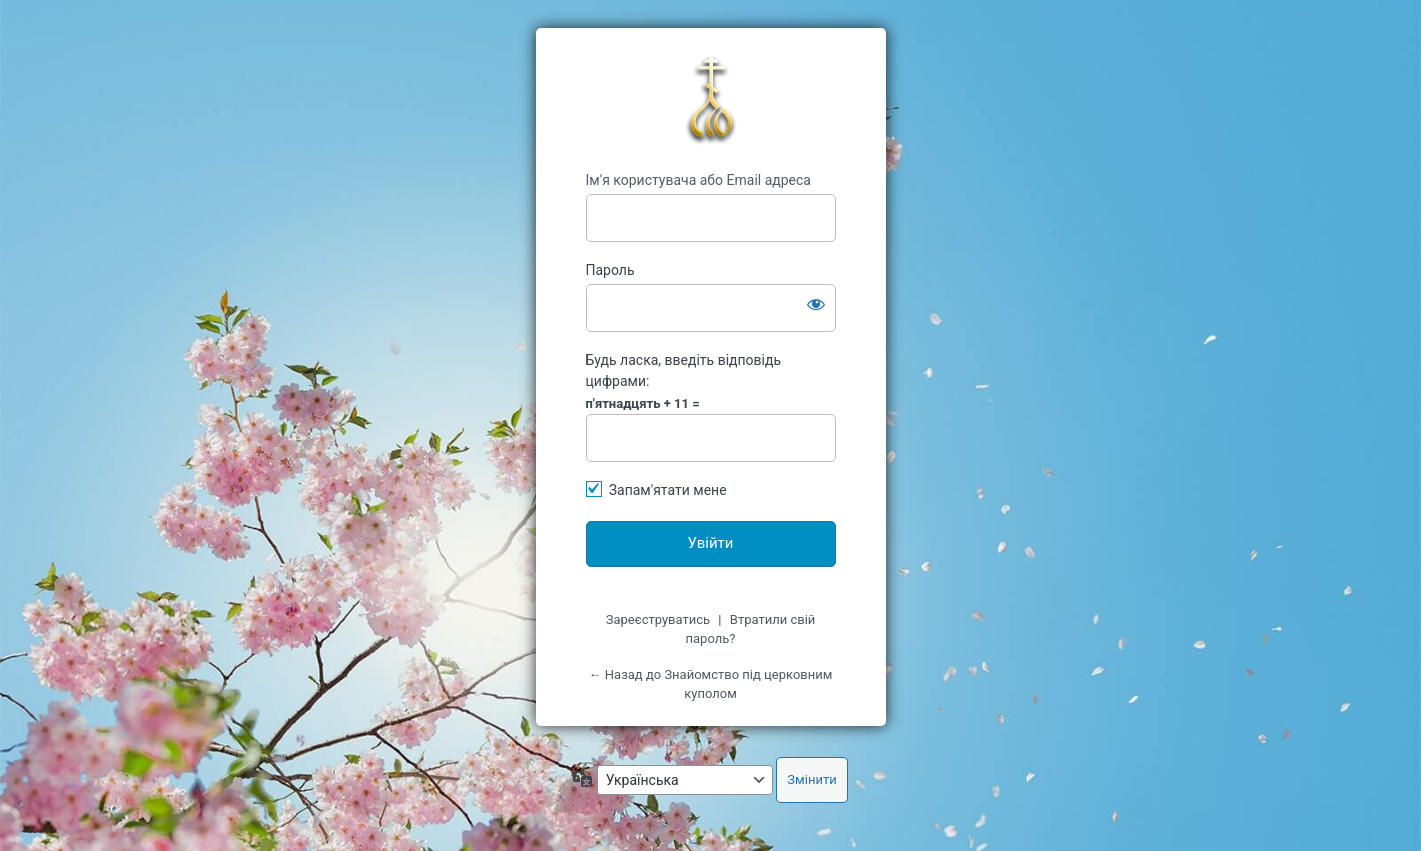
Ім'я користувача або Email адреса (698, 180)
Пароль (610, 270)
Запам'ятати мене (668, 490)
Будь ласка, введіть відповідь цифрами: (684, 370)
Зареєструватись (658, 619)
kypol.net (711, 100)
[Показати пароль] (816, 304)
